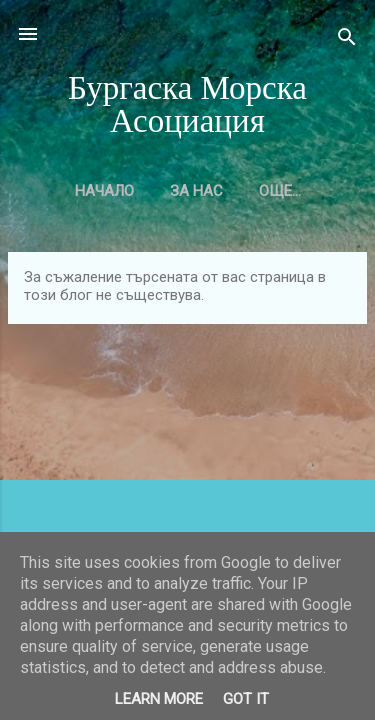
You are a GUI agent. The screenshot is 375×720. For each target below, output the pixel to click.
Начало (104, 191)
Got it (246, 699)
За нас (196, 191)
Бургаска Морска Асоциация (187, 105)
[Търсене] (347, 40)
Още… (280, 191)
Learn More (159, 699)
